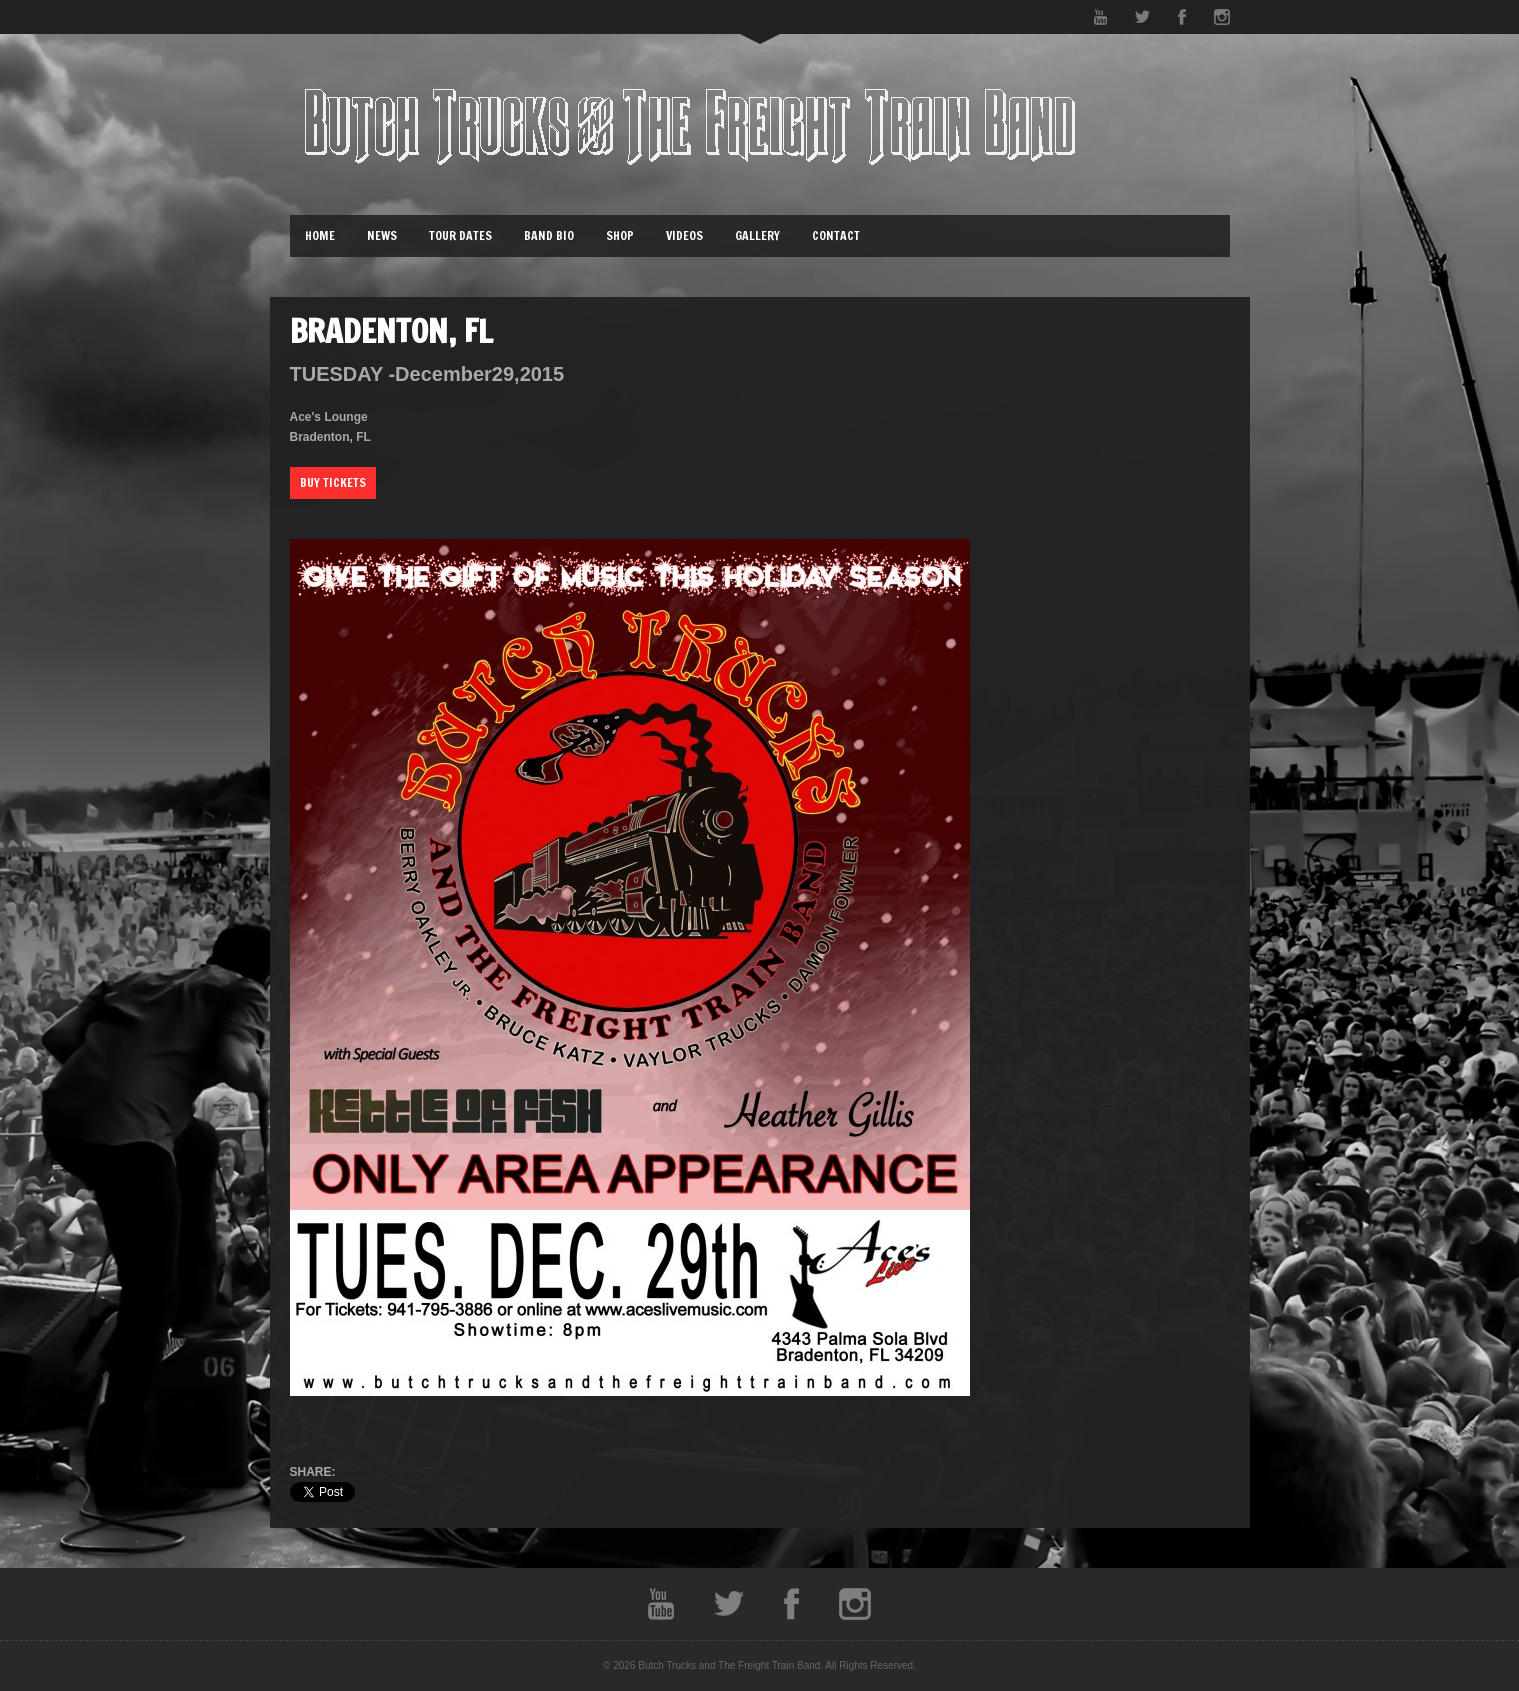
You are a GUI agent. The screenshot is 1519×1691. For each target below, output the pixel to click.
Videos (684, 235)
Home (320, 235)
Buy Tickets (333, 482)
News (382, 235)
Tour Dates (460, 235)
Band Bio (549, 235)
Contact (836, 235)
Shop (620, 235)
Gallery (757, 235)
